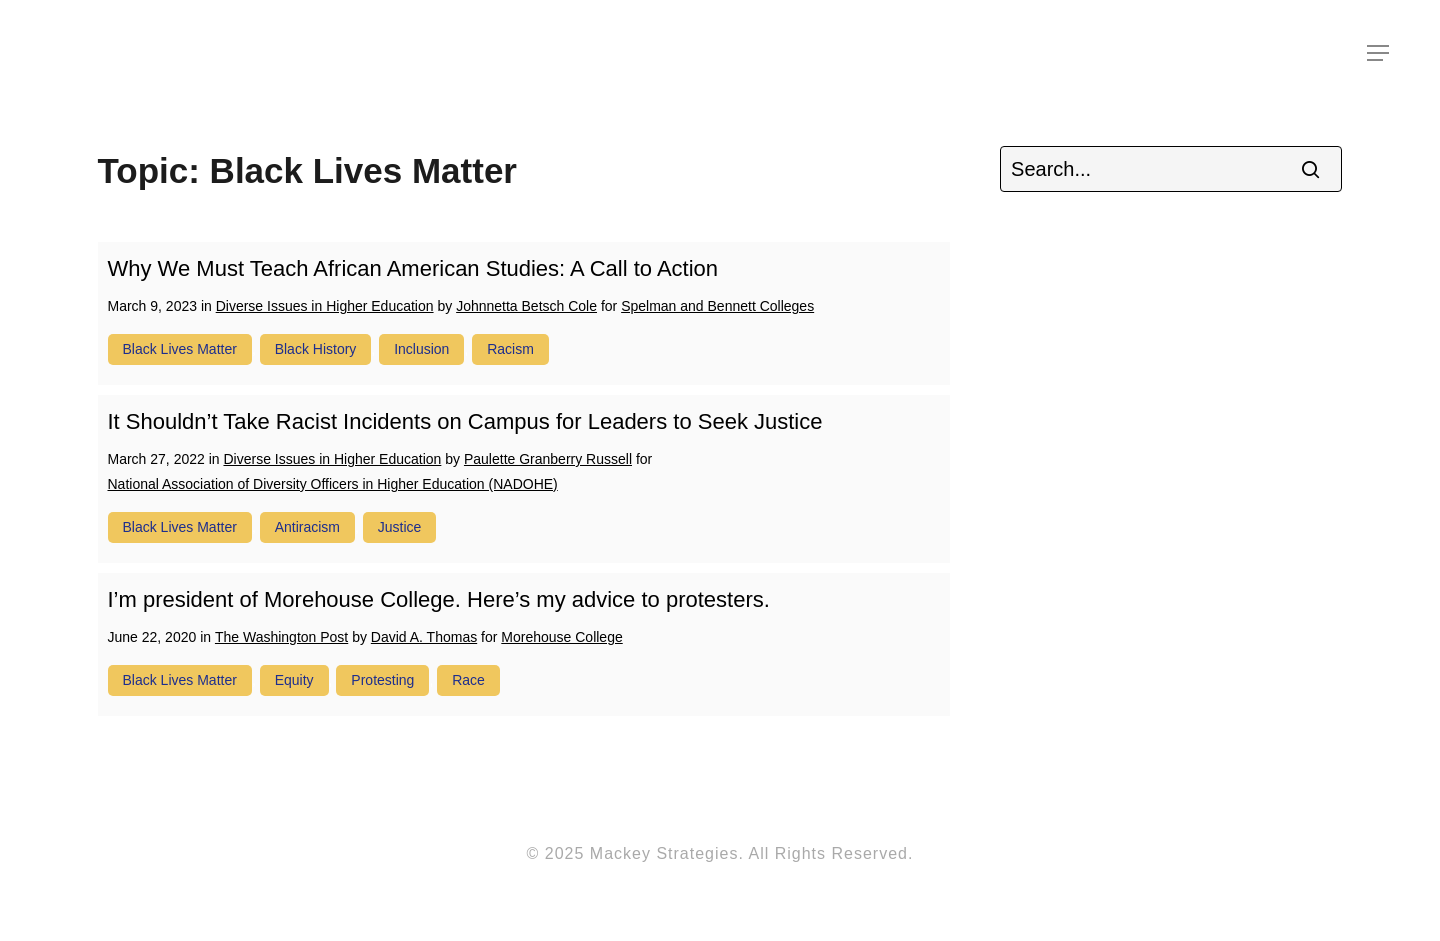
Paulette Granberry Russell (548, 459)
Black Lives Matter (180, 349)
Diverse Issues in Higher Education (325, 306)
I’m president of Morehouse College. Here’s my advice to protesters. (439, 599)
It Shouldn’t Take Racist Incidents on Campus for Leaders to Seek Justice (465, 421)
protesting (382, 680)
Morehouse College (561, 637)
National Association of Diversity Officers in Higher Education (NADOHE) (333, 484)
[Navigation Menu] (1379, 53)
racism (510, 349)
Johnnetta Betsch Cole (526, 306)
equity (294, 680)
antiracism (307, 527)
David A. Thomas (424, 637)
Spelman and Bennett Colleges (717, 306)
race (468, 680)
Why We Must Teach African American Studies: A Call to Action (413, 268)
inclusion (421, 349)
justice (400, 527)
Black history (316, 349)
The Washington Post (281, 637)
